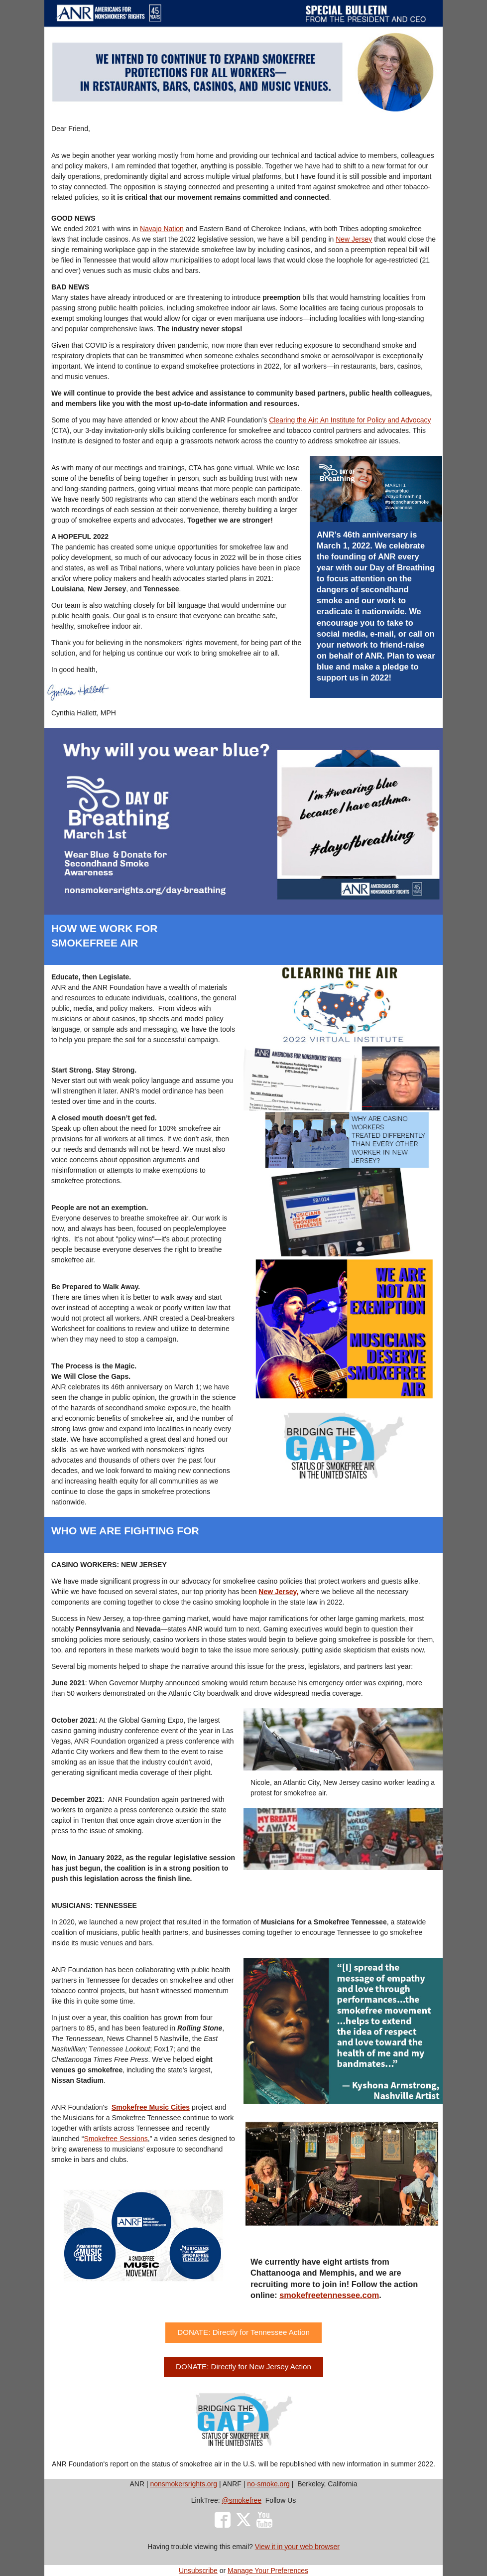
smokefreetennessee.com (329, 2295)
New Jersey (354, 239)
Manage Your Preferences (268, 2571)
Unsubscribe (198, 2571)
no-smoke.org (268, 2484)
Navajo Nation (162, 229)
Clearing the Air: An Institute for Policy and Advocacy (350, 420)
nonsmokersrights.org (183, 2484)
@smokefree (241, 2500)
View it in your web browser (297, 2547)
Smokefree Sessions (115, 2139)
